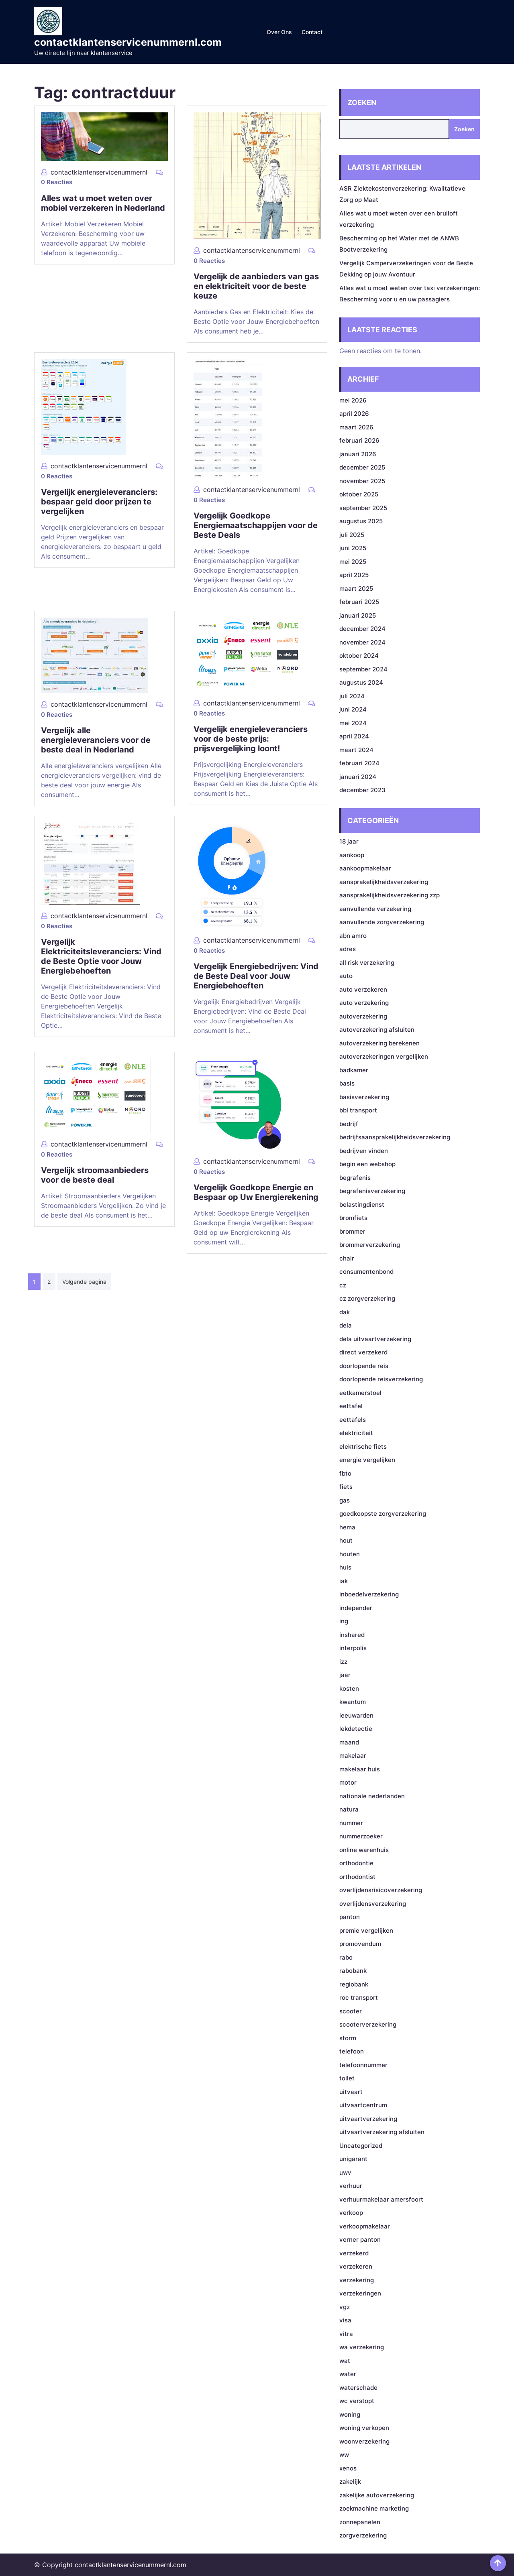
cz (342, 1285)
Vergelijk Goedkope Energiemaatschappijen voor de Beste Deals (256, 525)
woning (349, 2414)
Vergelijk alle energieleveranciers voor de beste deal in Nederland (96, 740)
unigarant (353, 2159)
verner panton (360, 2239)
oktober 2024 (359, 655)
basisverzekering (364, 1097)
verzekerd (354, 2253)
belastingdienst (361, 1204)
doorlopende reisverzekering (381, 1379)
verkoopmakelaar (364, 2226)
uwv (345, 2172)
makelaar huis (359, 1769)
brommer (352, 1231)
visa (345, 2320)
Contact (312, 31)
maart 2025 (356, 588)
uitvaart (351, 2092)
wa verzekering (361, 2347)
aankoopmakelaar (365, 868)
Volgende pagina (84, 1281)
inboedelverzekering (369, 1594)
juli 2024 (352, 696)
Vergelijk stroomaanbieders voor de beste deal (95, 1175)
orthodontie (356, 1863)
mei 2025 (352, 561)
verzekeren (355, 2266)
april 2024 (354, 736)
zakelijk (350, 2481)
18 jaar (349, 841)
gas (344, 1500)
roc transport (358, 1997)
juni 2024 (353, 709)
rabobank (353, 1970)
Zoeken (361, 102)
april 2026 (354, 413)
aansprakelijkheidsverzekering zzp (389, 895)
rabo (346, 1957)
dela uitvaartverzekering (375, 1339)
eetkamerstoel (360, 1393)
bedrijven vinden (363, 1151)
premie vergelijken (366, 1930)
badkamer (353, 1070)
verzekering (356, 2280)
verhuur (350, 2186)
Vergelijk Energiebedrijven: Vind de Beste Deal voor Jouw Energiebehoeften (256, 976)
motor (348, 1782)
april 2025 (354, 575)
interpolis (353, 1648)
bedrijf (348, 1124)
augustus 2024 (361, 682)
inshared (352, 1635)
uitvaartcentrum (363, 2105)
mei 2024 (353, 723)
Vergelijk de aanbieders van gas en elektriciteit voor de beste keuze (256, 286)
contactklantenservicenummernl (99, 172)
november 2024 (362, 642)
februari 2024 (359, 763)
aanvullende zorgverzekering (381, 922)
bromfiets (353, 1218)
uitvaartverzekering (368, 2119)
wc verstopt (356, 2401)
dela (345, 1325)
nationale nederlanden (372, 1796)
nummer (351, 1823)
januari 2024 (357, 777)
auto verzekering (364, 1002)
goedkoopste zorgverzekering (382, 1513)
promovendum (360, 1944)
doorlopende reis (363, 1366)
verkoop (351, 2212)
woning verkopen (364, 2428)
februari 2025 (359, 602)
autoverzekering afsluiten (376, 1029)
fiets (346, 1486)
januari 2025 (357, 615)
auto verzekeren (363, 989)
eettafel (351, 1406)
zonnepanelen (359, 2522)
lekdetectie (355, 1728)
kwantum (352, 1702)
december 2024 (362, 628)
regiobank (353, 1984)
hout (346, 1540)
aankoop (351, 855)
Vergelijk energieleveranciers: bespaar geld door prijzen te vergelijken (99, 501)
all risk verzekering (366, 962)
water (347, 2374)
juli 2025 (351, 535)
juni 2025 (352, 548)
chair (346, 1258)
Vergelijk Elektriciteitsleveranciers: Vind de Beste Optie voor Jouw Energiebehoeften (101, 956)
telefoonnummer (363, 2065)
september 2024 (363, 669)
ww (344, 2454)
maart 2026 (356, 427)
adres (347, 949)
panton (349, 1917)
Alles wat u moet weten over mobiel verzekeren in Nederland (103, 203)
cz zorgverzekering (367, 1298)
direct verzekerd (363, 1352)
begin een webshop (367, 1164)
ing (343, 1621)
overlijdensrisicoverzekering (380, 1890)
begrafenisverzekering (372, 1191)
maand (349, 1742)
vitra (346, 2334)
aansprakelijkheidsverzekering (383, 882)
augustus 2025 (361, 521)
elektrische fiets (363, 1446)
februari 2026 (359, 440)
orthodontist (357, 1877)
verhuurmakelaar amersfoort (381, 2199)
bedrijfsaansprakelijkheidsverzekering (394, 1137)
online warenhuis (364, 1850)
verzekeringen (360, 2293)
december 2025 (362, 467)
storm (347, 2038)
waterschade (358, 2387)
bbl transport (358, 1110)
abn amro (353, 935)
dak (344, 1312)
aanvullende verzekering (375, 909)
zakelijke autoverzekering (376, 2495)
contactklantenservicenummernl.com (128, 42)
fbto (345, 1473)
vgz (344, 2307)
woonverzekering (364, 2441)
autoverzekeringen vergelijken (383, 1056)
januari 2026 (357, 454)
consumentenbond (366, 1271)
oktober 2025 (358, 494)
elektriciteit (356, 1433)
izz (343, 1661)
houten (349, 1554)
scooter (350, 2011)
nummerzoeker (361, 1836)
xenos (348, 2468)
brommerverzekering (369, 1244)
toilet (347, 2078)
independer (355, 1608)
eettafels (352, 1419)
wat (344, 2361)
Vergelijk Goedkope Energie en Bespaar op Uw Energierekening (256, 1192)
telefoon (351, 2051)
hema (347, 1527)
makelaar (352, 1755)
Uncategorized (360, 2145)
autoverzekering (363, 1016)
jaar (345, 1675)
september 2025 (363, 508)
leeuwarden (356, 1715)
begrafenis (355, 1177)
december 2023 (362, 790)
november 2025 (362, 481)
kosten (349, 1688)
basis (347, 1083)
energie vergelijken (367, 1460)
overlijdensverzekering (372, 1903)
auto (346, 976)
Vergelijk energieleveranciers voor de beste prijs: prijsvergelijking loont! (251, 738)
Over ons (279, 31)
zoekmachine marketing (374, 2508)
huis (345, 1567)
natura (349, 1809)
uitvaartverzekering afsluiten (381, 2132)
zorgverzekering (363, 2535)
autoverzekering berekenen (379, 1043)
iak (343, 1581)
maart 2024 (356, 750)
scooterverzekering (367, 2024)
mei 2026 (353, 400)
